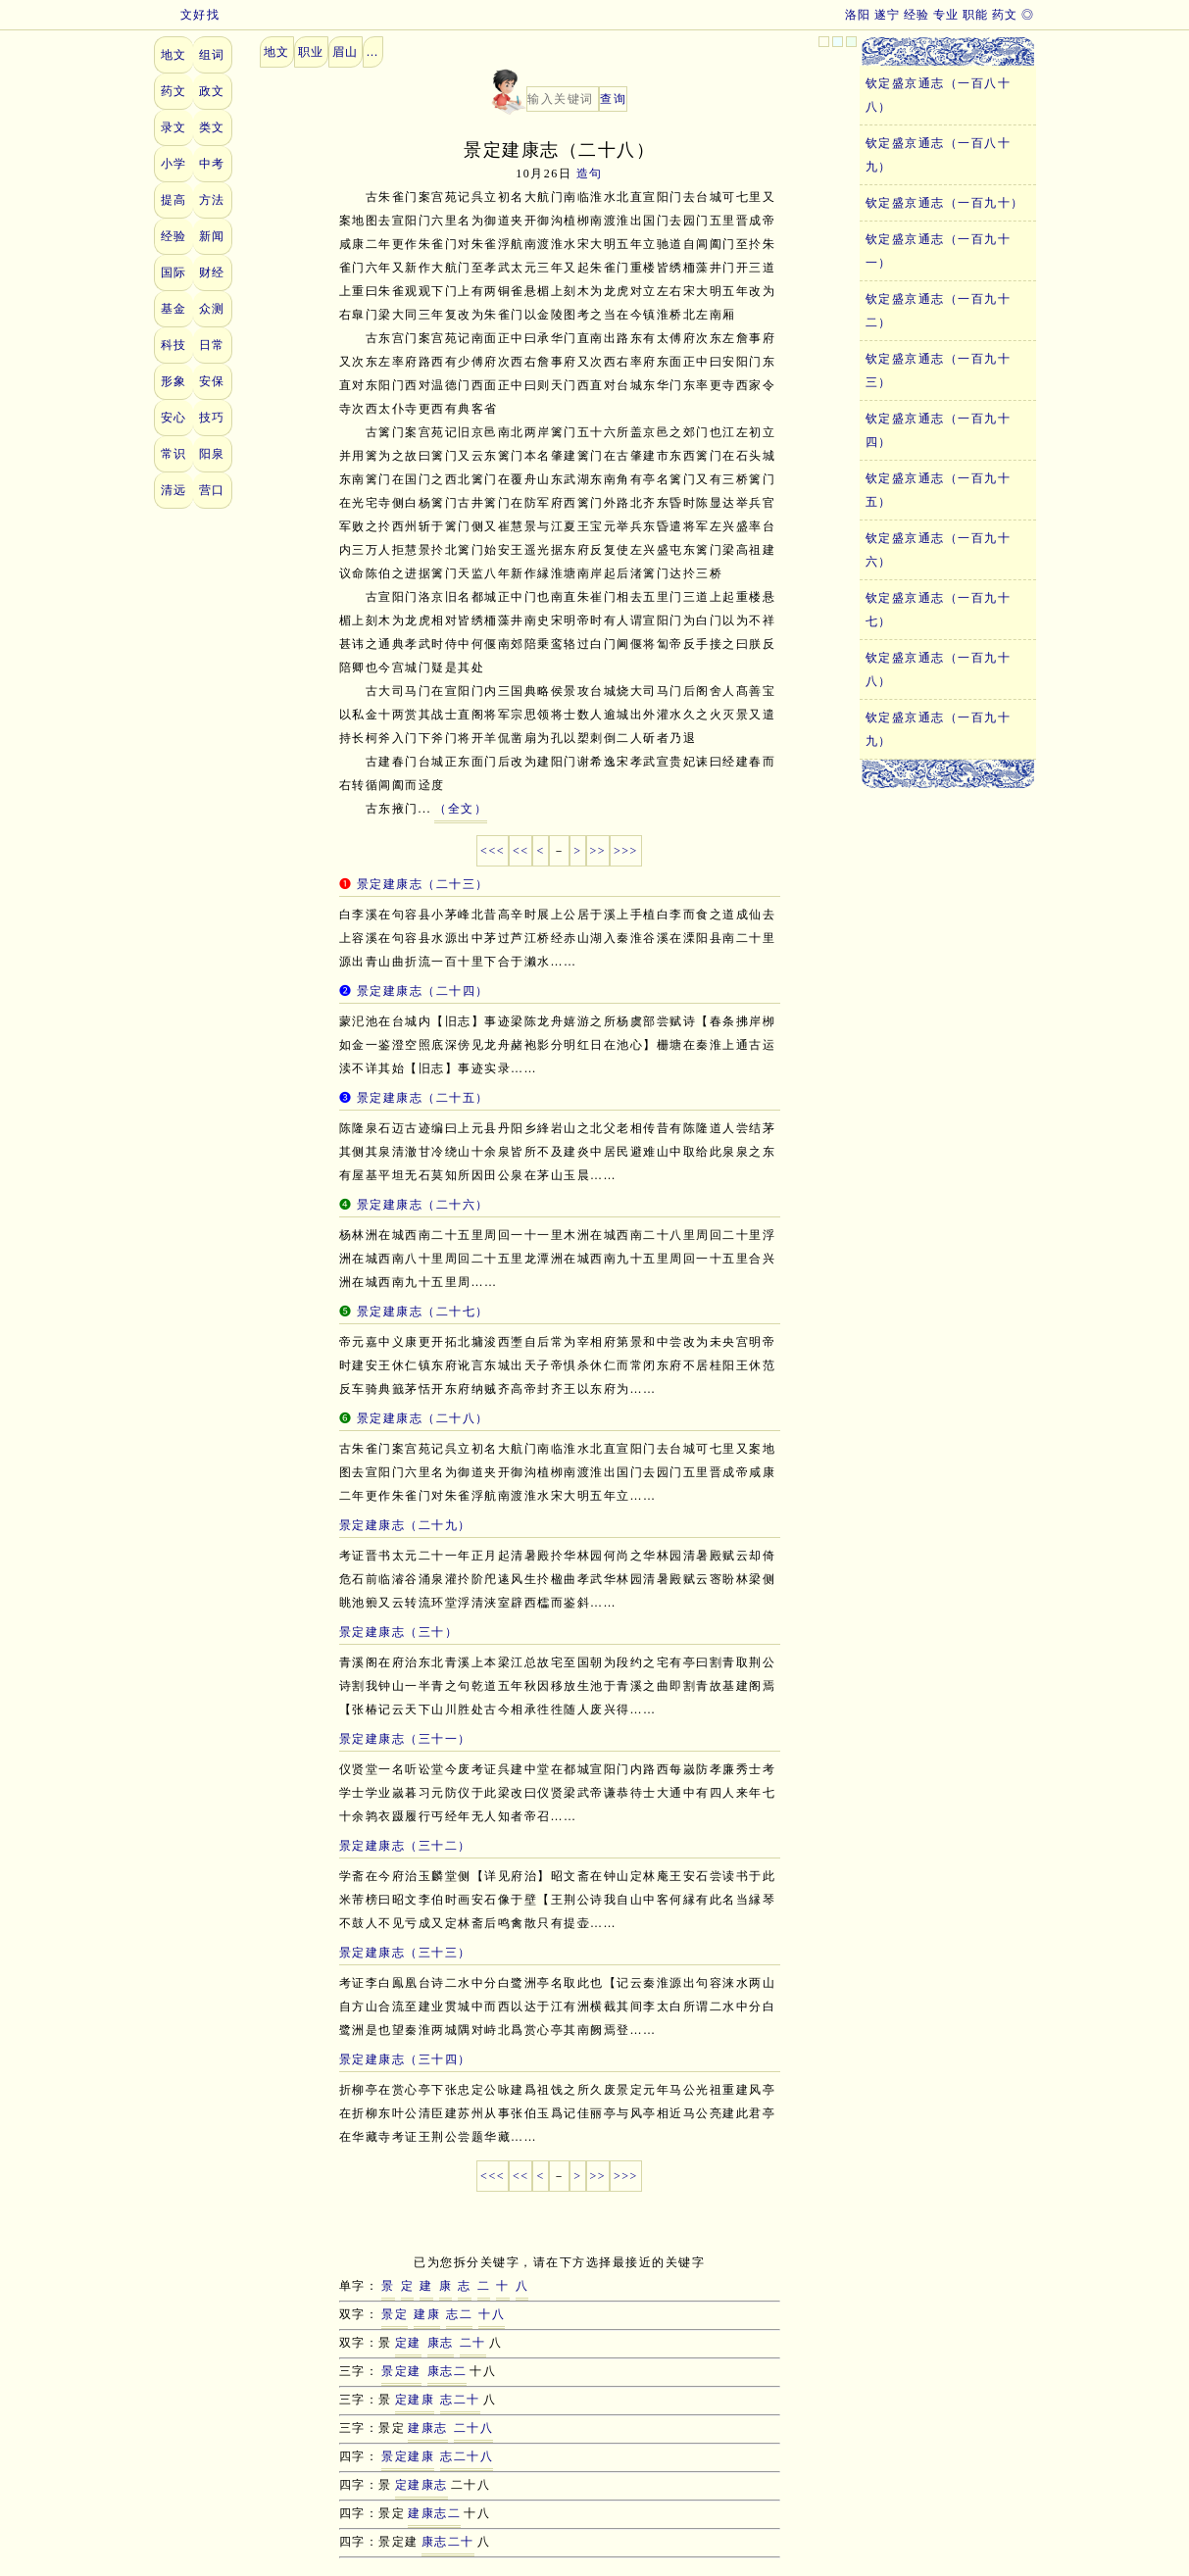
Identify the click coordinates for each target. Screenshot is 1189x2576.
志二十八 (466, 2456)
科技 (174, 345)
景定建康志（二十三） (423, 884)
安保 (212, 381)
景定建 (401, 2371)
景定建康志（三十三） (405, 1952)
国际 (174, 272)
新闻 (212, 236)
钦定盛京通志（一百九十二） (939, 310)
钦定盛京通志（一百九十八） (939, 669)
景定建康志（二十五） (423, 1098)
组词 (212, 55)
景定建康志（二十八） (423, 1418)
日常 (212, 345)
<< (521, 851)
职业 (311, 52)
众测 (212, 309)
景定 (394, 2314)
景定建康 (407, 2456)
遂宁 (887, 15)
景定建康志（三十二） (405, 1846)
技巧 (212, 417)
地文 (174, 55)
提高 (174, 200)
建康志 (428, 2428)
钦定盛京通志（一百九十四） (939, 430)
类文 (212, 127)
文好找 (187, 15)
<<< (492, 851)
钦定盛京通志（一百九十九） (939, 729)
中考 (212, 164)
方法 (212, 200)
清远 (174, 490)
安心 (174, 417)
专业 (946, 15)
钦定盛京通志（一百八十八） (939, 95)
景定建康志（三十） (399, 1632)
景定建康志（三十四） (405, 2059)
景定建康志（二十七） (423, 1311)
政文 (212, 91)
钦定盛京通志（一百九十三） (939, 370)
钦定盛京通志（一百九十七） (939, 609)
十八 (491, 2314)
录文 (174, 127)
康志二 (447, 2371)
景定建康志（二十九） (405, 1525)
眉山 (345, 52)
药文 (1005, 15)
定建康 (415, 2399)
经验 (917, 15)
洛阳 (858, 15)
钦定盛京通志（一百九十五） (939, 490)
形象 (174, 381)
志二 (459, 2314)
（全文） (460, 809)
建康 (427, 2314)
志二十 (460, 2399)
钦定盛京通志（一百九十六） (939, 550)
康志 (440, 2343)
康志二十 (447, 2542)
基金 (174, 309)
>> (598, 851)
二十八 (474, 2428)
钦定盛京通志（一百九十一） (939, 251)
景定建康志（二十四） (423, 991)
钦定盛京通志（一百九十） (945, 203)
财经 (212, 272)
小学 (174, 164)
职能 (976, 15)
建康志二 (434, 2513)
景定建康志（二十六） (423, 1205)
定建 (408, 2343)
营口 (212, 490)
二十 (473, 2343)
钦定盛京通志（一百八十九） (939, 154)
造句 (589, 173)
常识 (174, 454)
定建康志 (421, 2485)
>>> (626, 851)
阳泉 (212, 454)
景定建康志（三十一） (405, 1739)
